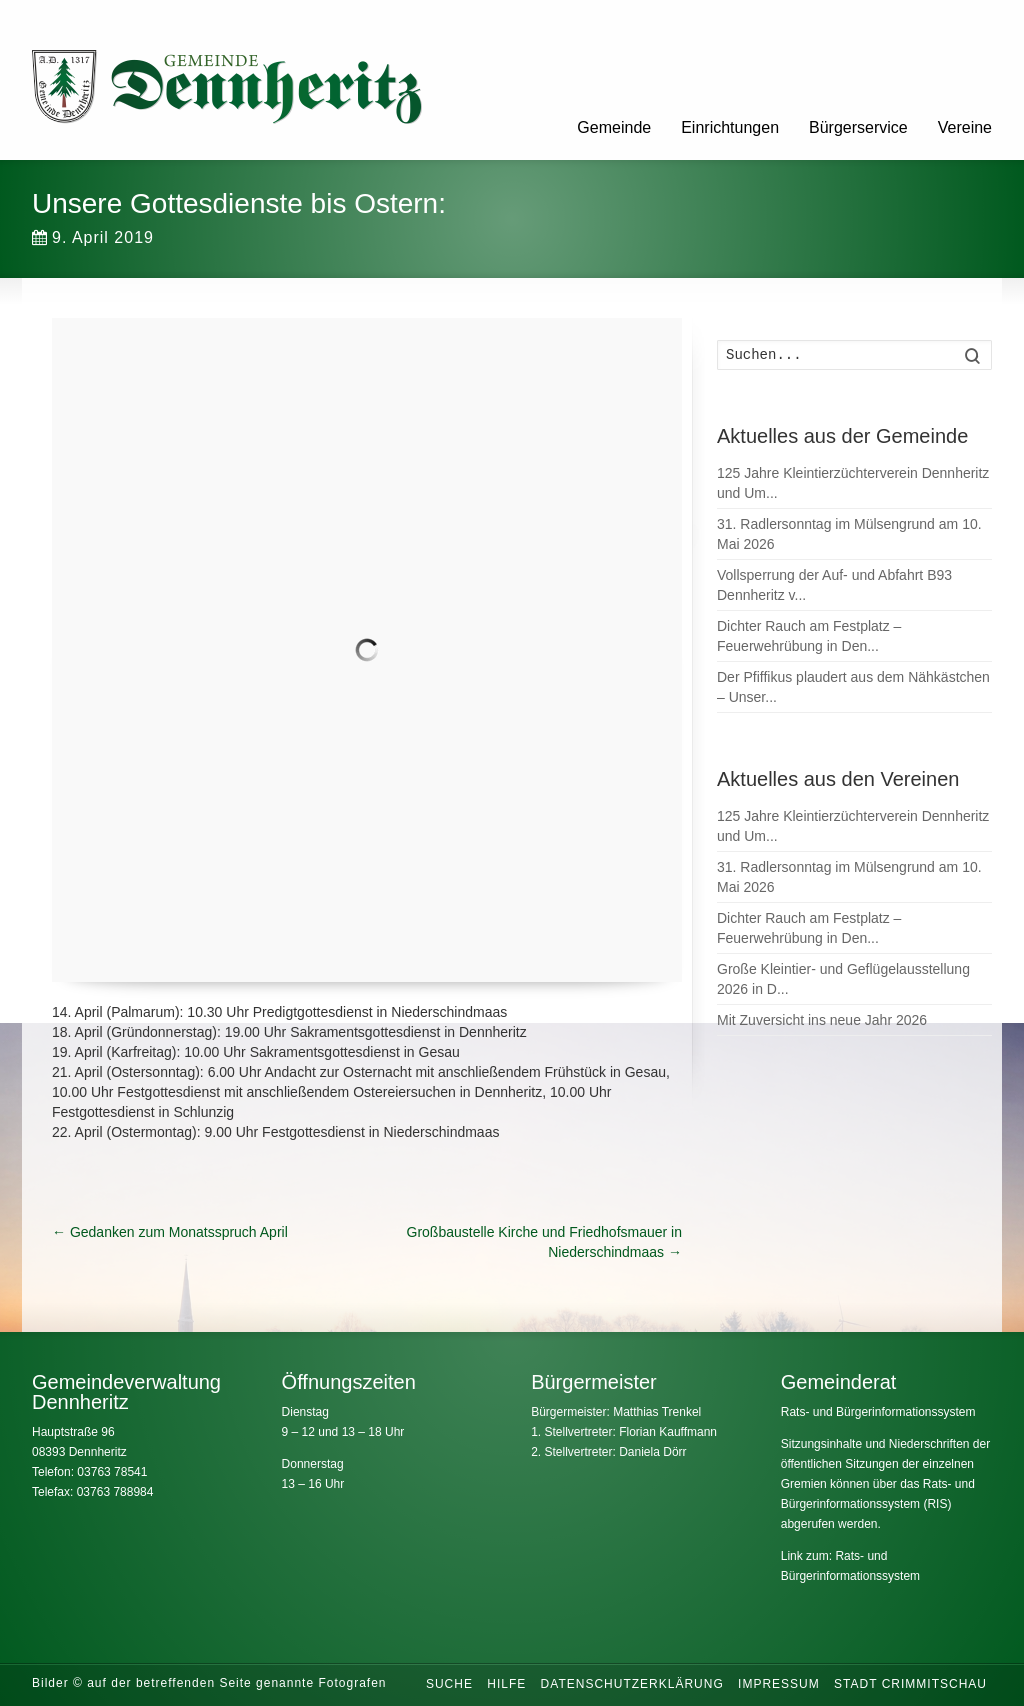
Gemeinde (614, 127)
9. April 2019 (93, 237)
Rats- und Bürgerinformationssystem (878, 1412)
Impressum (779, 1684)
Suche (449, 1684)
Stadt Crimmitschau (910, 1684)
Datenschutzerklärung (632, 1684)
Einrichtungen (730, 127)
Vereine (965, 127)
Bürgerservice (858, 127)
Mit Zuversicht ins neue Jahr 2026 (822, 1020)
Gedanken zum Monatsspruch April (170, 1232)
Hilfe (506, 1684)
